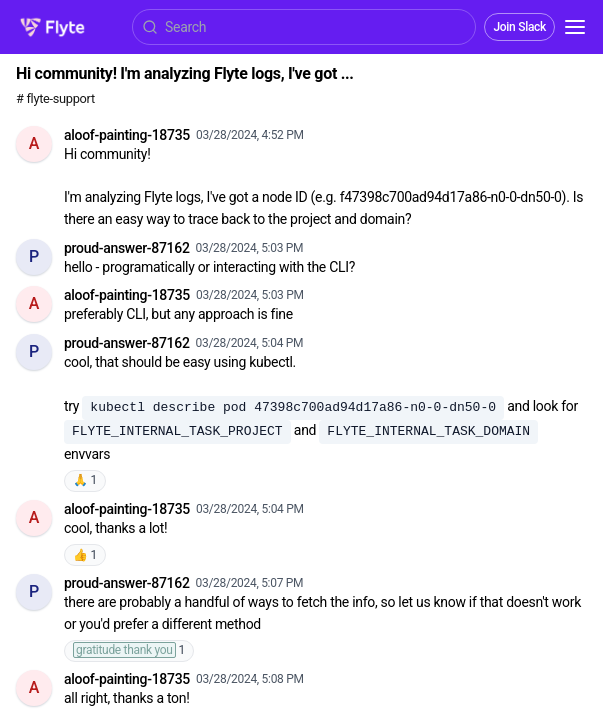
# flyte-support (55, 98)
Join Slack (519, 27)
